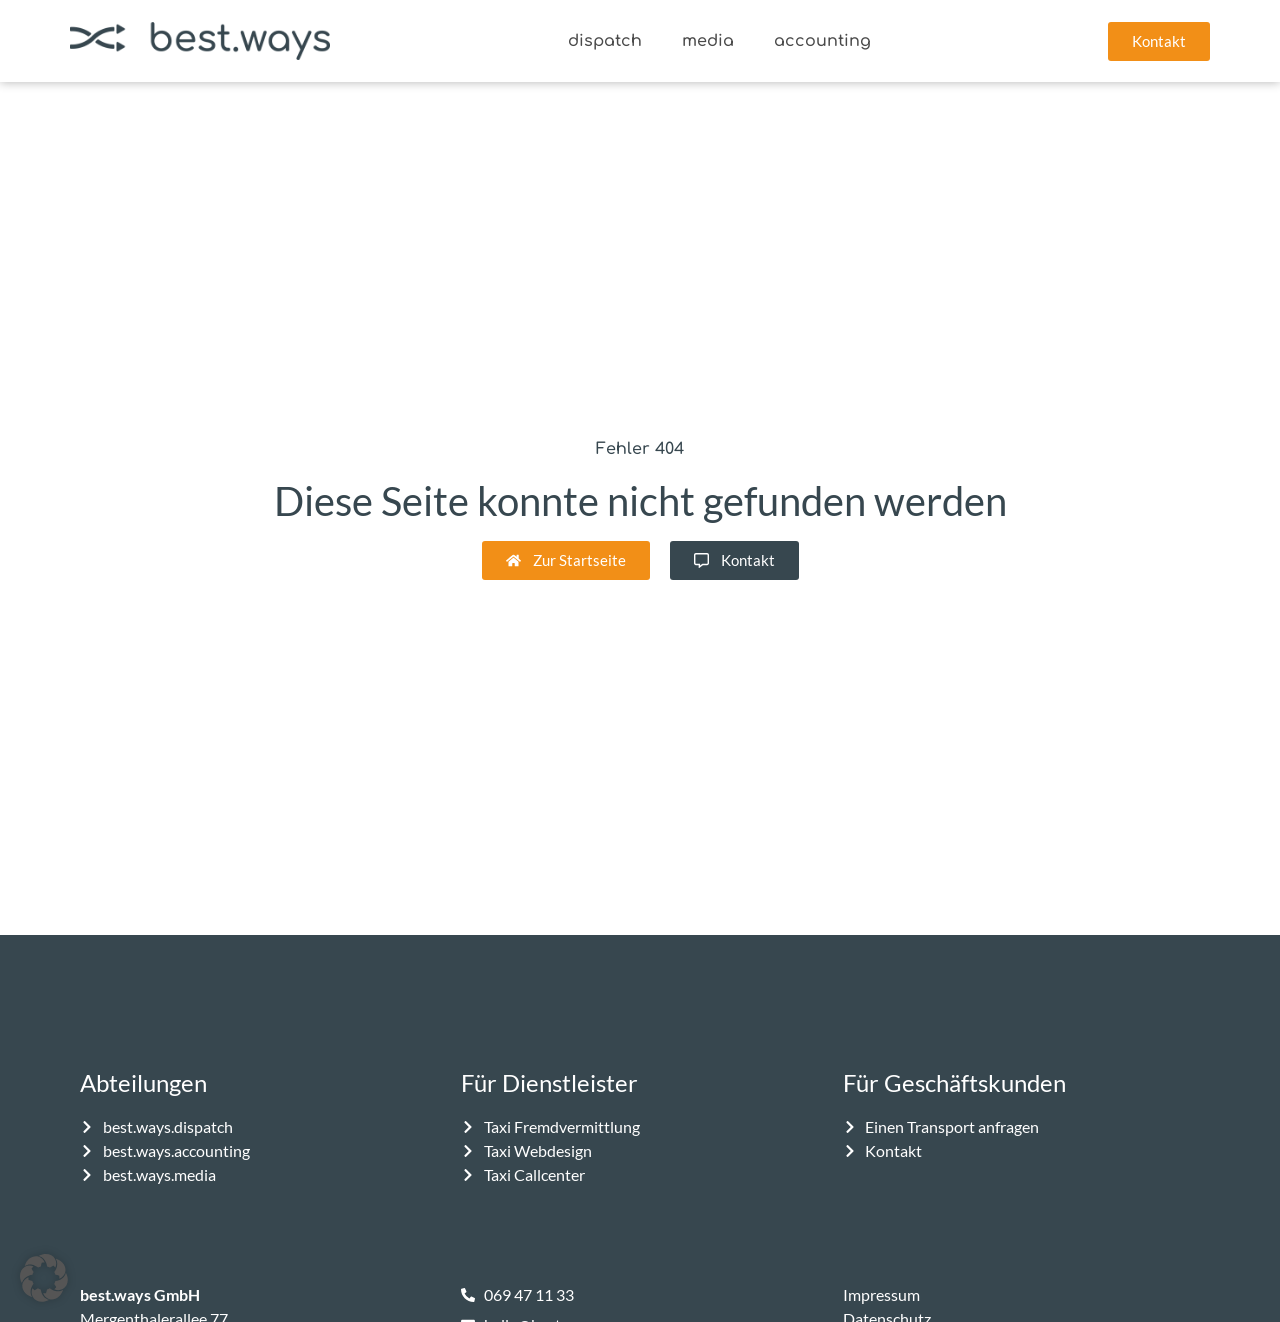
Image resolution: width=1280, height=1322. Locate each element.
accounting (822, 41)
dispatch (605, 41)
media (708, 41)
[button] (44, 1278)
